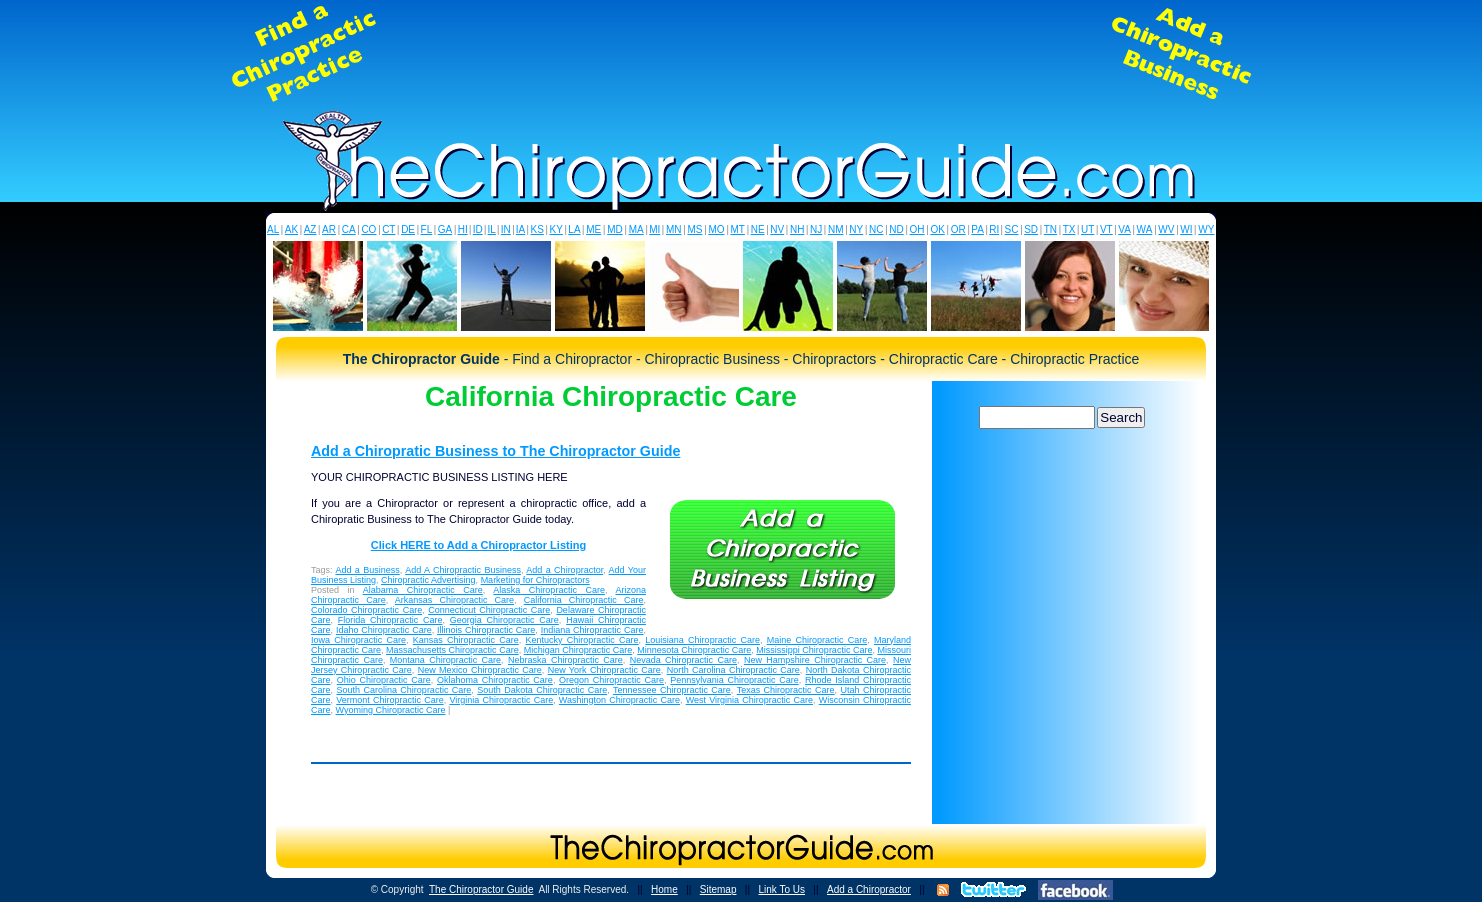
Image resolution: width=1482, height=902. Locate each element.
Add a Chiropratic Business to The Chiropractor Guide (495, 451)
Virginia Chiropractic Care (501, 700)
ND (896, 229)
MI (654, 229)
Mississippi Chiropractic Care (814, 650)
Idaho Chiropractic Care (384, 630)
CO (368, 229)
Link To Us (781, 889)
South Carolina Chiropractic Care (403, 690)
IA (520, 229)
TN (1050, 229)
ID (478, 229)
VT (1106, 229)
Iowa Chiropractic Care (358, 640)
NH (797, 229)
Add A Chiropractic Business (463, 570)
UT (1087, 229)
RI (994, 229)
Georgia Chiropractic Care (504, 620)
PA (977, 229)
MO (716, 229)
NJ (816, 229)
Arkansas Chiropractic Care (454, 600)
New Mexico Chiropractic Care (480, 670)
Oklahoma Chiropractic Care (495, 680)
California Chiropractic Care (584, 600)
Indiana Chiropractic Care (592, 630)
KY (555, 229)
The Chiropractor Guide (481, 889)
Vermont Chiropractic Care (389, 700)
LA (574, 229)
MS (694, 229)
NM (836, 229)
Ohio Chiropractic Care (384, 680)
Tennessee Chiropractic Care (672, 690)
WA (1145, 229)
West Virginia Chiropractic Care (749, 700)
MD (615, 229)
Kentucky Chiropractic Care (582, 640)
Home (664, 889)
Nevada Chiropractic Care (683, 660)
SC (1012, 229)
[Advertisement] (741, 54)
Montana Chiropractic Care (445, 660)
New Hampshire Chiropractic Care (815, 660)
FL (427, 229)
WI (1186, 229)
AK (291, 229)
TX (1069, 229)
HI (463, 229)
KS (537, 229)
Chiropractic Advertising (428, 580)
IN (506, 229)
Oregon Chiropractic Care (611, 680)
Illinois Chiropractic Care (486, 630)
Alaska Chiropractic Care (549, 590)
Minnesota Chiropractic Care (694, 650)
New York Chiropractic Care (604, 670)
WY (1206, 229)
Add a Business (367, 570)
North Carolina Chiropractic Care (733, 670)
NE (758, 229)
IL (492, 229)
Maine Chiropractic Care (817, 640)
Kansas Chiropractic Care (466, 640)
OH (917, 229)
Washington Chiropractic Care (619, 700)
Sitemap (718, 889)
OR (958, 229)
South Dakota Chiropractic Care (542, 690)
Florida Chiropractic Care (390, 620)
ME (593, 229)
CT (388, 229)
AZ (310, 229)
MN (674, 229)
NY (856, 229)
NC (876, 229)
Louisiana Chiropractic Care (702, 640)
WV (1166, 229)
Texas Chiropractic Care (786, 690)
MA (636, 229)
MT (737, 229)
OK (937, 229)
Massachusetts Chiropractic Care (452, 650)
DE (408, 229)
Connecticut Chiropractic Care (489, 610)
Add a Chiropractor (564, 570)
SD (1031, 229)
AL (273, 229)
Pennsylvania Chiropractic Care (734, 680)
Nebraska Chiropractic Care (565, 660)
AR (329, 229)
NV (777, 229)
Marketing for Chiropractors (535, 580)
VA (1124, 229)
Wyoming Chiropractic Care (391, 710)
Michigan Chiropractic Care (578, 650)
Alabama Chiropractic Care (423, 590)
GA (445, 229)
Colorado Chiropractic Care (366, 610)
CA (349, 229)
